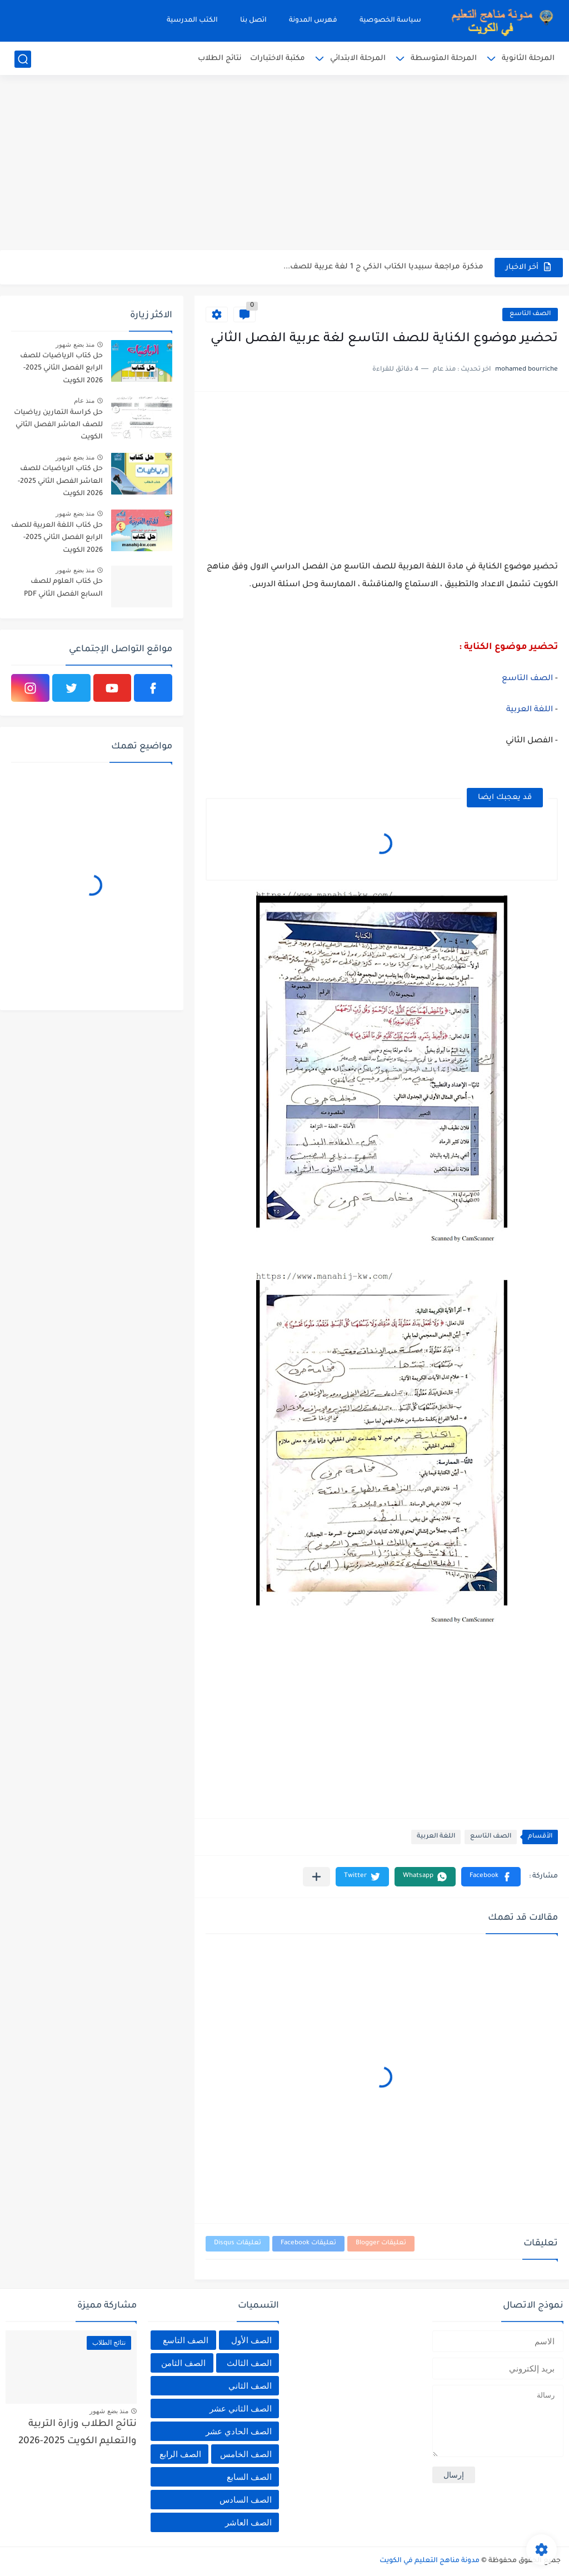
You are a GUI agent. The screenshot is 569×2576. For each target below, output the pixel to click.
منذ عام (84, 401)
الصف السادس (245, 2499)
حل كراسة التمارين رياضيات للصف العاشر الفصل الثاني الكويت (58, 425)
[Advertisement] (284, 164)
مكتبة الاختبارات (277, 58)
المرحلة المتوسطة (444, 58)
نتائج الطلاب (220, 58)
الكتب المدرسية (192, 20)
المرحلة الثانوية (528, 58)
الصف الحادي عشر (239, 2431)
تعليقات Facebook (308, 2243)
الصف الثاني (250, 2385)
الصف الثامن (183, 2363)
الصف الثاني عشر (240, 2408)
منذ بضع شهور (75, 344)
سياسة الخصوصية (390, 20)
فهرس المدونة (313, 20)
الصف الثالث (249, 2363)
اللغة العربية (530, 710)
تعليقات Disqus (237, 2243)
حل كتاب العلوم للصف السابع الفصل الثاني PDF (63, 588)
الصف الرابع (180, 2454)
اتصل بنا (253, 20)
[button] (491, 1876)
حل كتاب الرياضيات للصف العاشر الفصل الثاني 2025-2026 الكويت (60, 481)
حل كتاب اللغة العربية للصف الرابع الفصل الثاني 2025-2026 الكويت (57, 538)
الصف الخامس (246, 2454)
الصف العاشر (248, 2522)
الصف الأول (251, 2340)
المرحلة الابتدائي (358, 58)
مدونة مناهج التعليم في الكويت (430, 2561)
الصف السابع (249, 2477)
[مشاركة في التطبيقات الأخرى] (316, 1876)
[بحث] (22, 59)
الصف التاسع (530, 314)
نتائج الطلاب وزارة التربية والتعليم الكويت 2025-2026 (77, 2433)
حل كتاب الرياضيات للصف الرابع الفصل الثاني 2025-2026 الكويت (61, 368)
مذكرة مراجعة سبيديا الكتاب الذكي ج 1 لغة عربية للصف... (383, 267)
